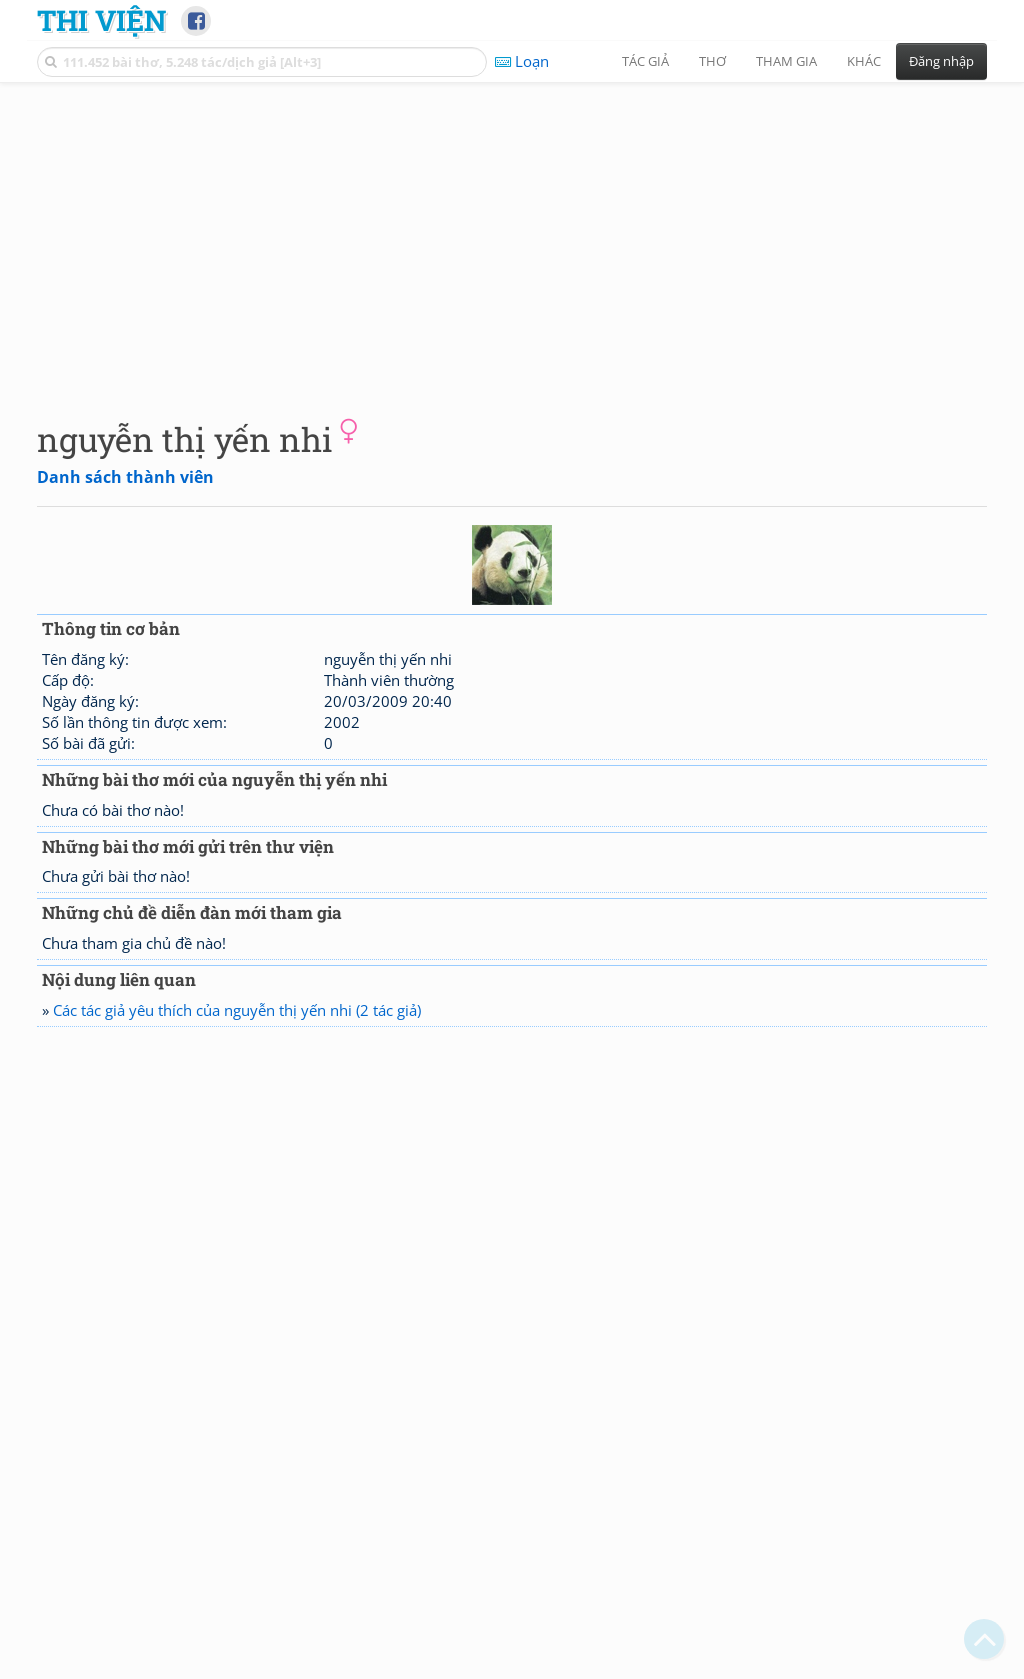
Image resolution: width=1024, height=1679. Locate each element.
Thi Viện (101, 20)
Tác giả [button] (645, 61)
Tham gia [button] (786, 61)
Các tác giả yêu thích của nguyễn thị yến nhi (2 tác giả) (237, 1010)
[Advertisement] (512, 235)
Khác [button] (864, 61)
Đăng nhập (941, 61)
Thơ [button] (712, 61)
